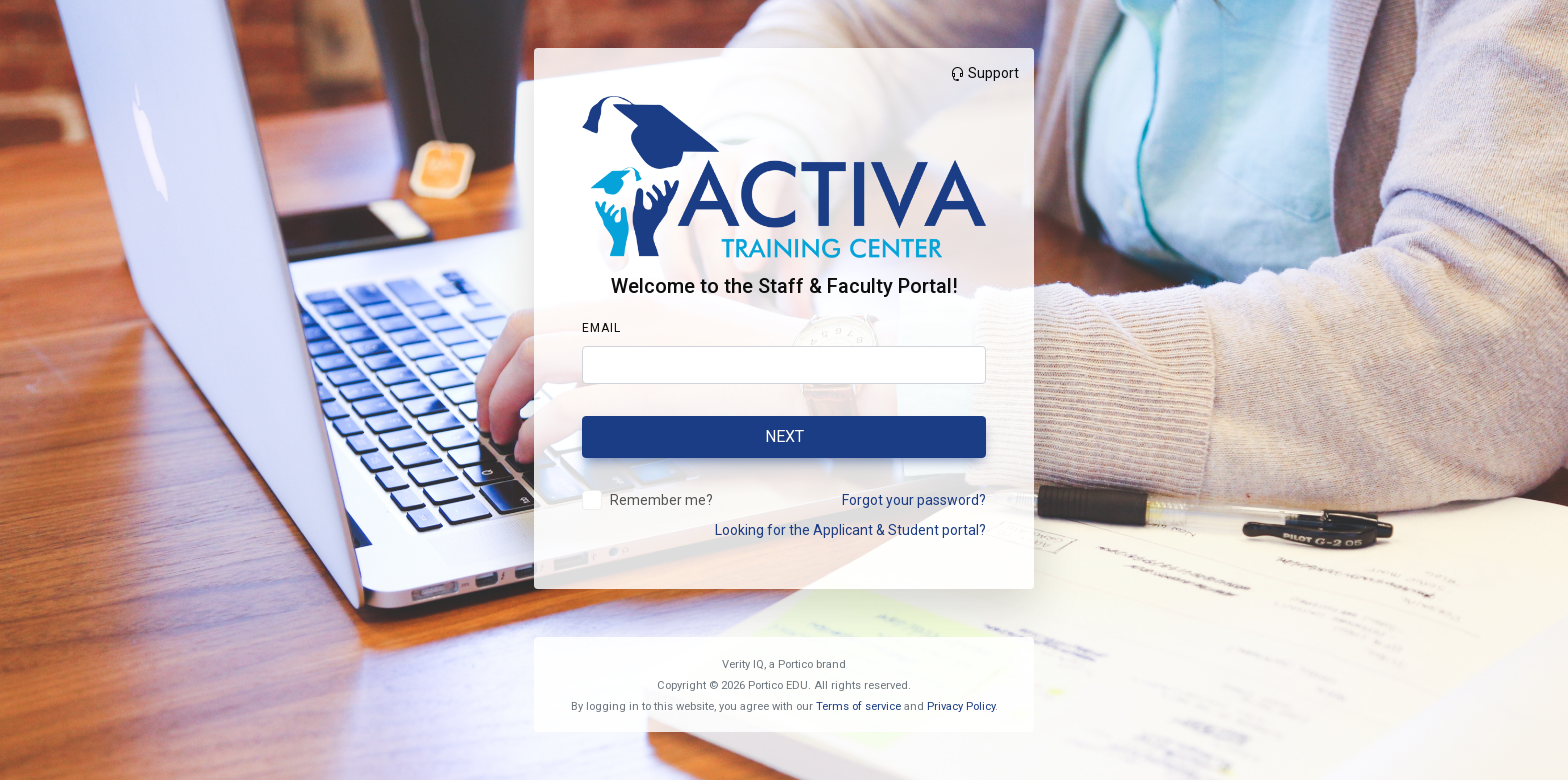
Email (601, 328)
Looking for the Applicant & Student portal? (850, 530)
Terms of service (858, 706)
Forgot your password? (914, 500)
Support (984, 73)
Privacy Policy (961, 706)
